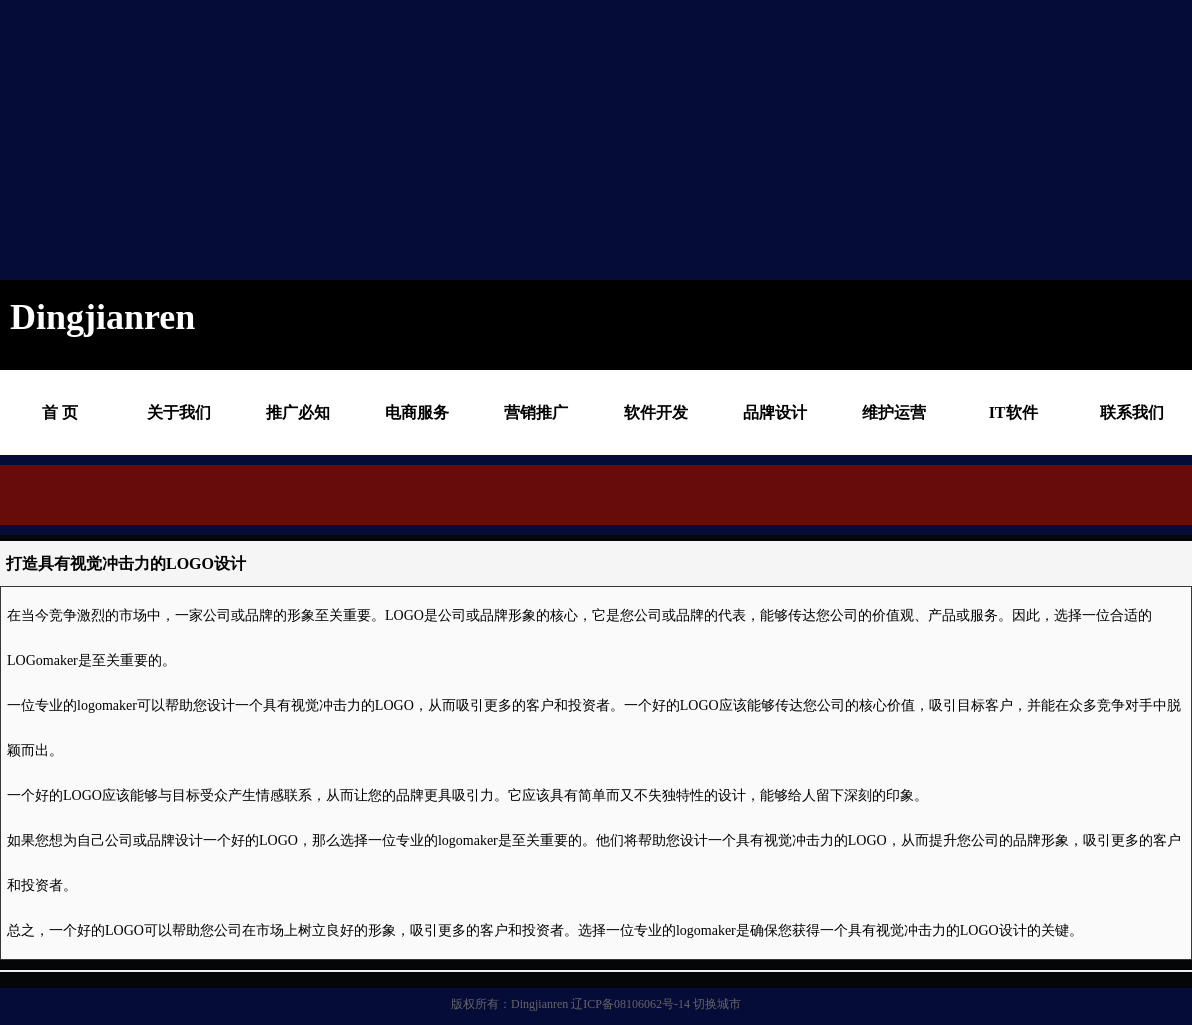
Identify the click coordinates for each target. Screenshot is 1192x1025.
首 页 (60, 412)
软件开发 (656, 412)
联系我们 (1132, 412)
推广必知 (298, 412)
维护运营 (894, 412)
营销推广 (536, 412)
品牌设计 (775, 412)
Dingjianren (539, 1004)
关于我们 (179, 412)
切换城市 (717, 1004)
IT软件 (1013, 412)
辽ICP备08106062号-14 (630, 1004)
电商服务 (417, 412)
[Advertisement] (384, 140)
